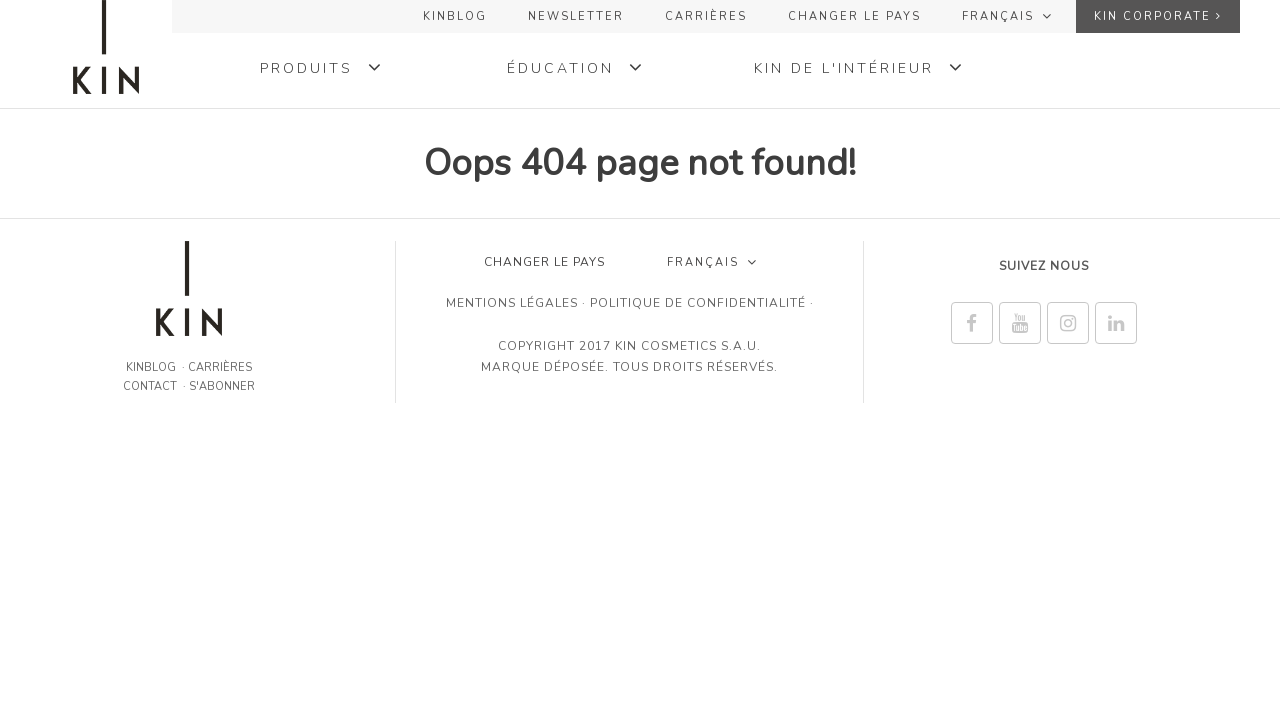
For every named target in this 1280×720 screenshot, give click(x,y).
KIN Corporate (1158, 16)
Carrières (706, 16)
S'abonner (222, 386)
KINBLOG (455, 16)
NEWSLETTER (576, 16)
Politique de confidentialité (698, 303)
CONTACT (150, 386)
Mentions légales (512, 303)
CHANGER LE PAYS (854, 16)
